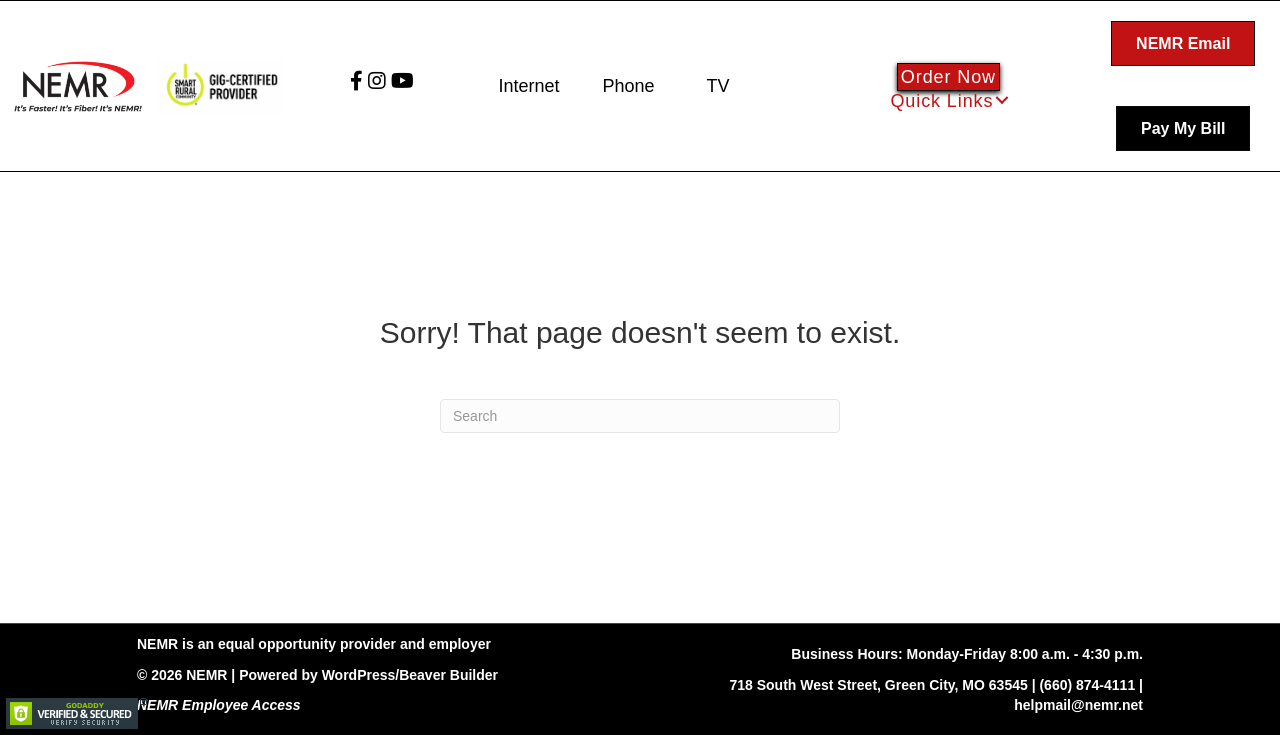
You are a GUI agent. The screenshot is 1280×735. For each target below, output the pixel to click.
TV (717, 86)
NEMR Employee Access (219, 705)
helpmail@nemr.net (1078, 705)
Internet (528, 86)
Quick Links (941, 101)
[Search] (640, 416)
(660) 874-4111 (1087, 685)
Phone (628, 86)
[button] (1002, 100)
